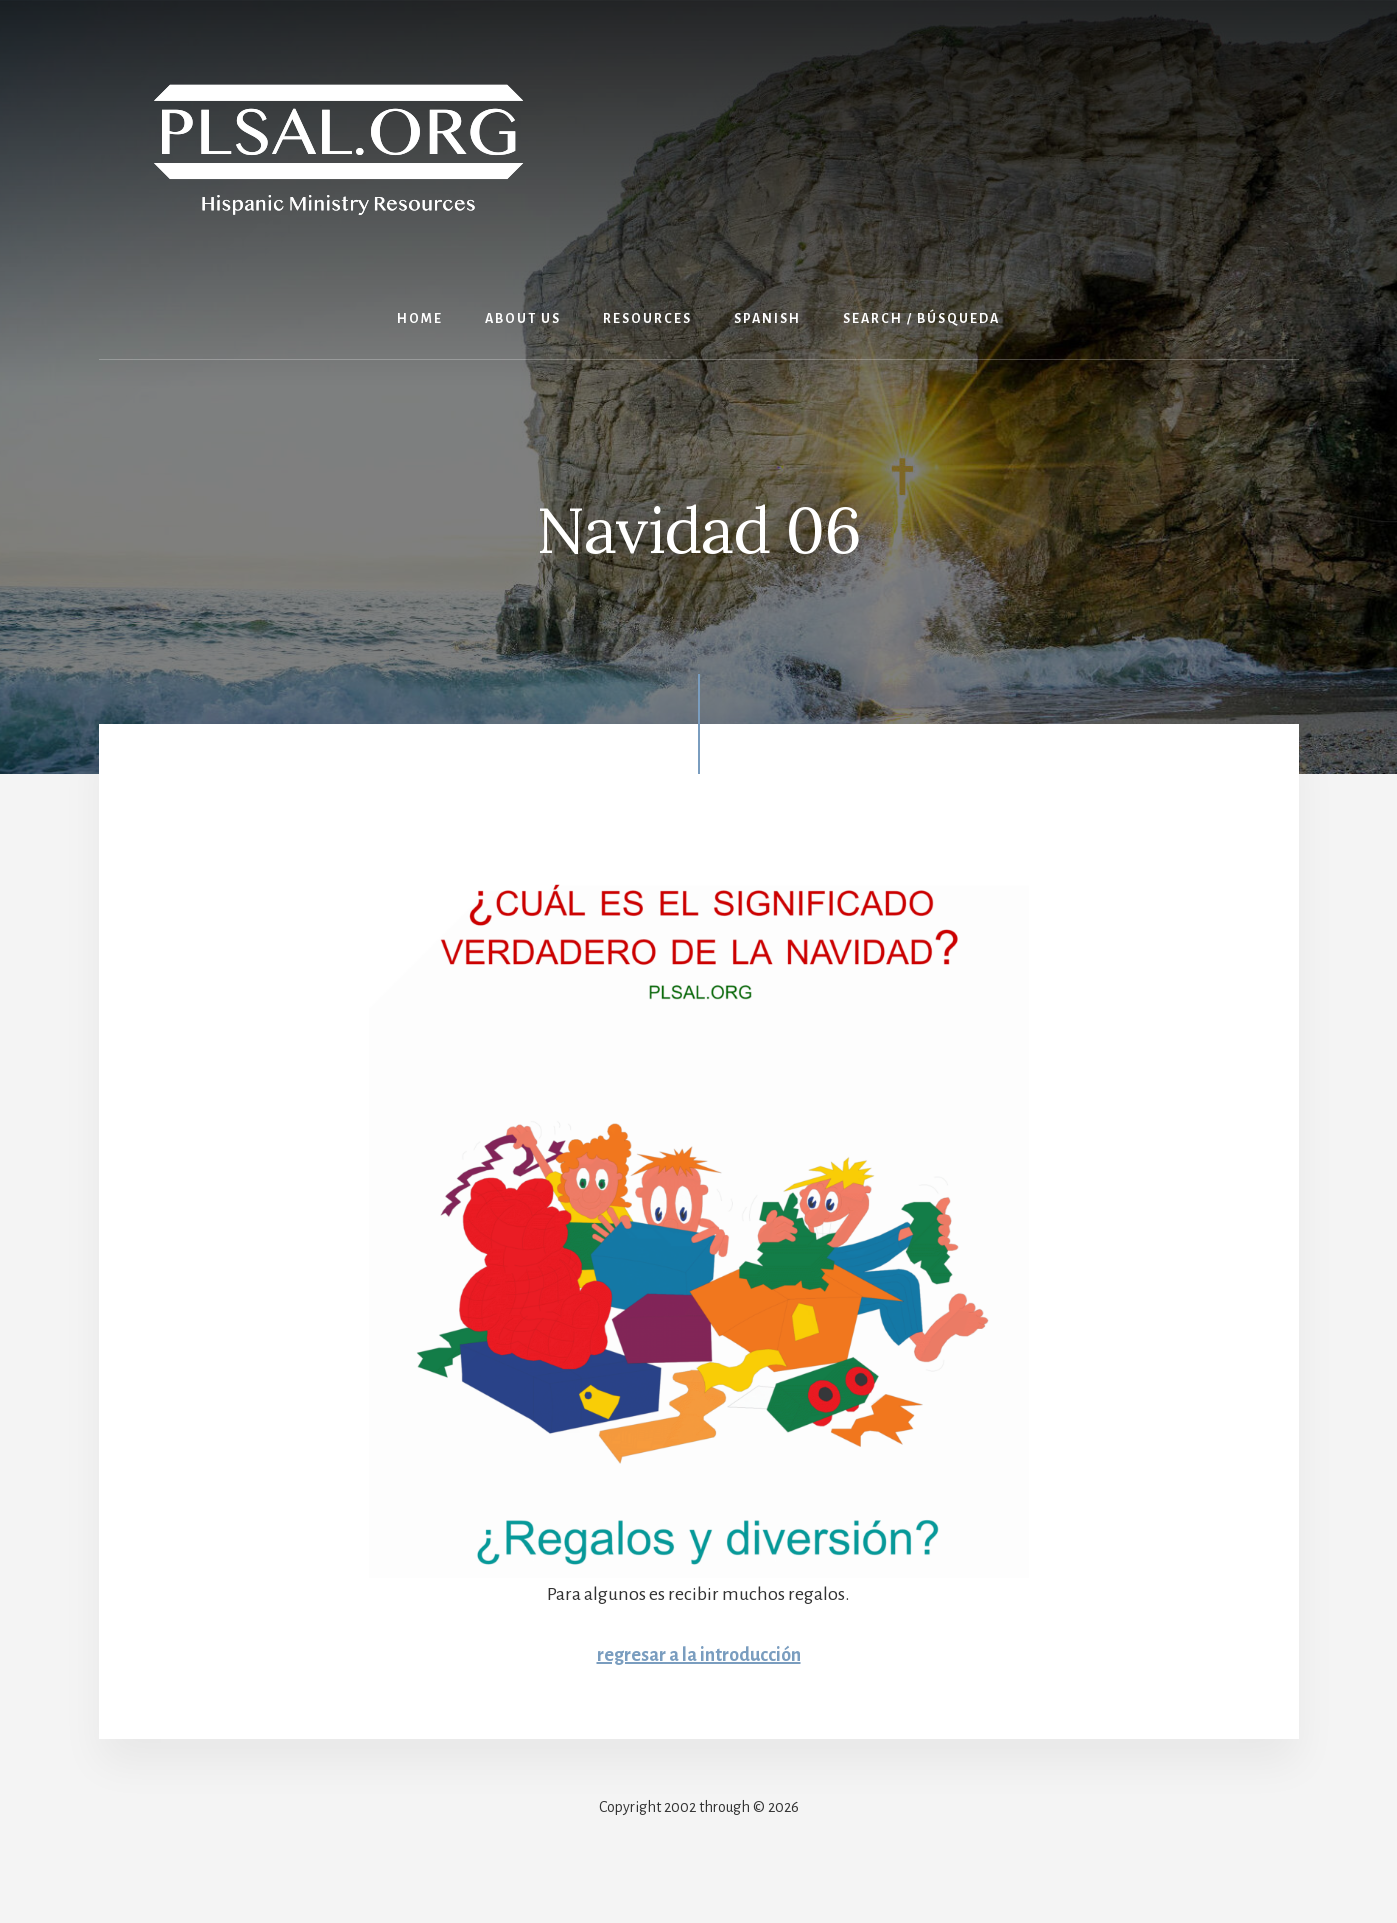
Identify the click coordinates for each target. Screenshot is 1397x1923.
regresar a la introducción (699, 1655)
